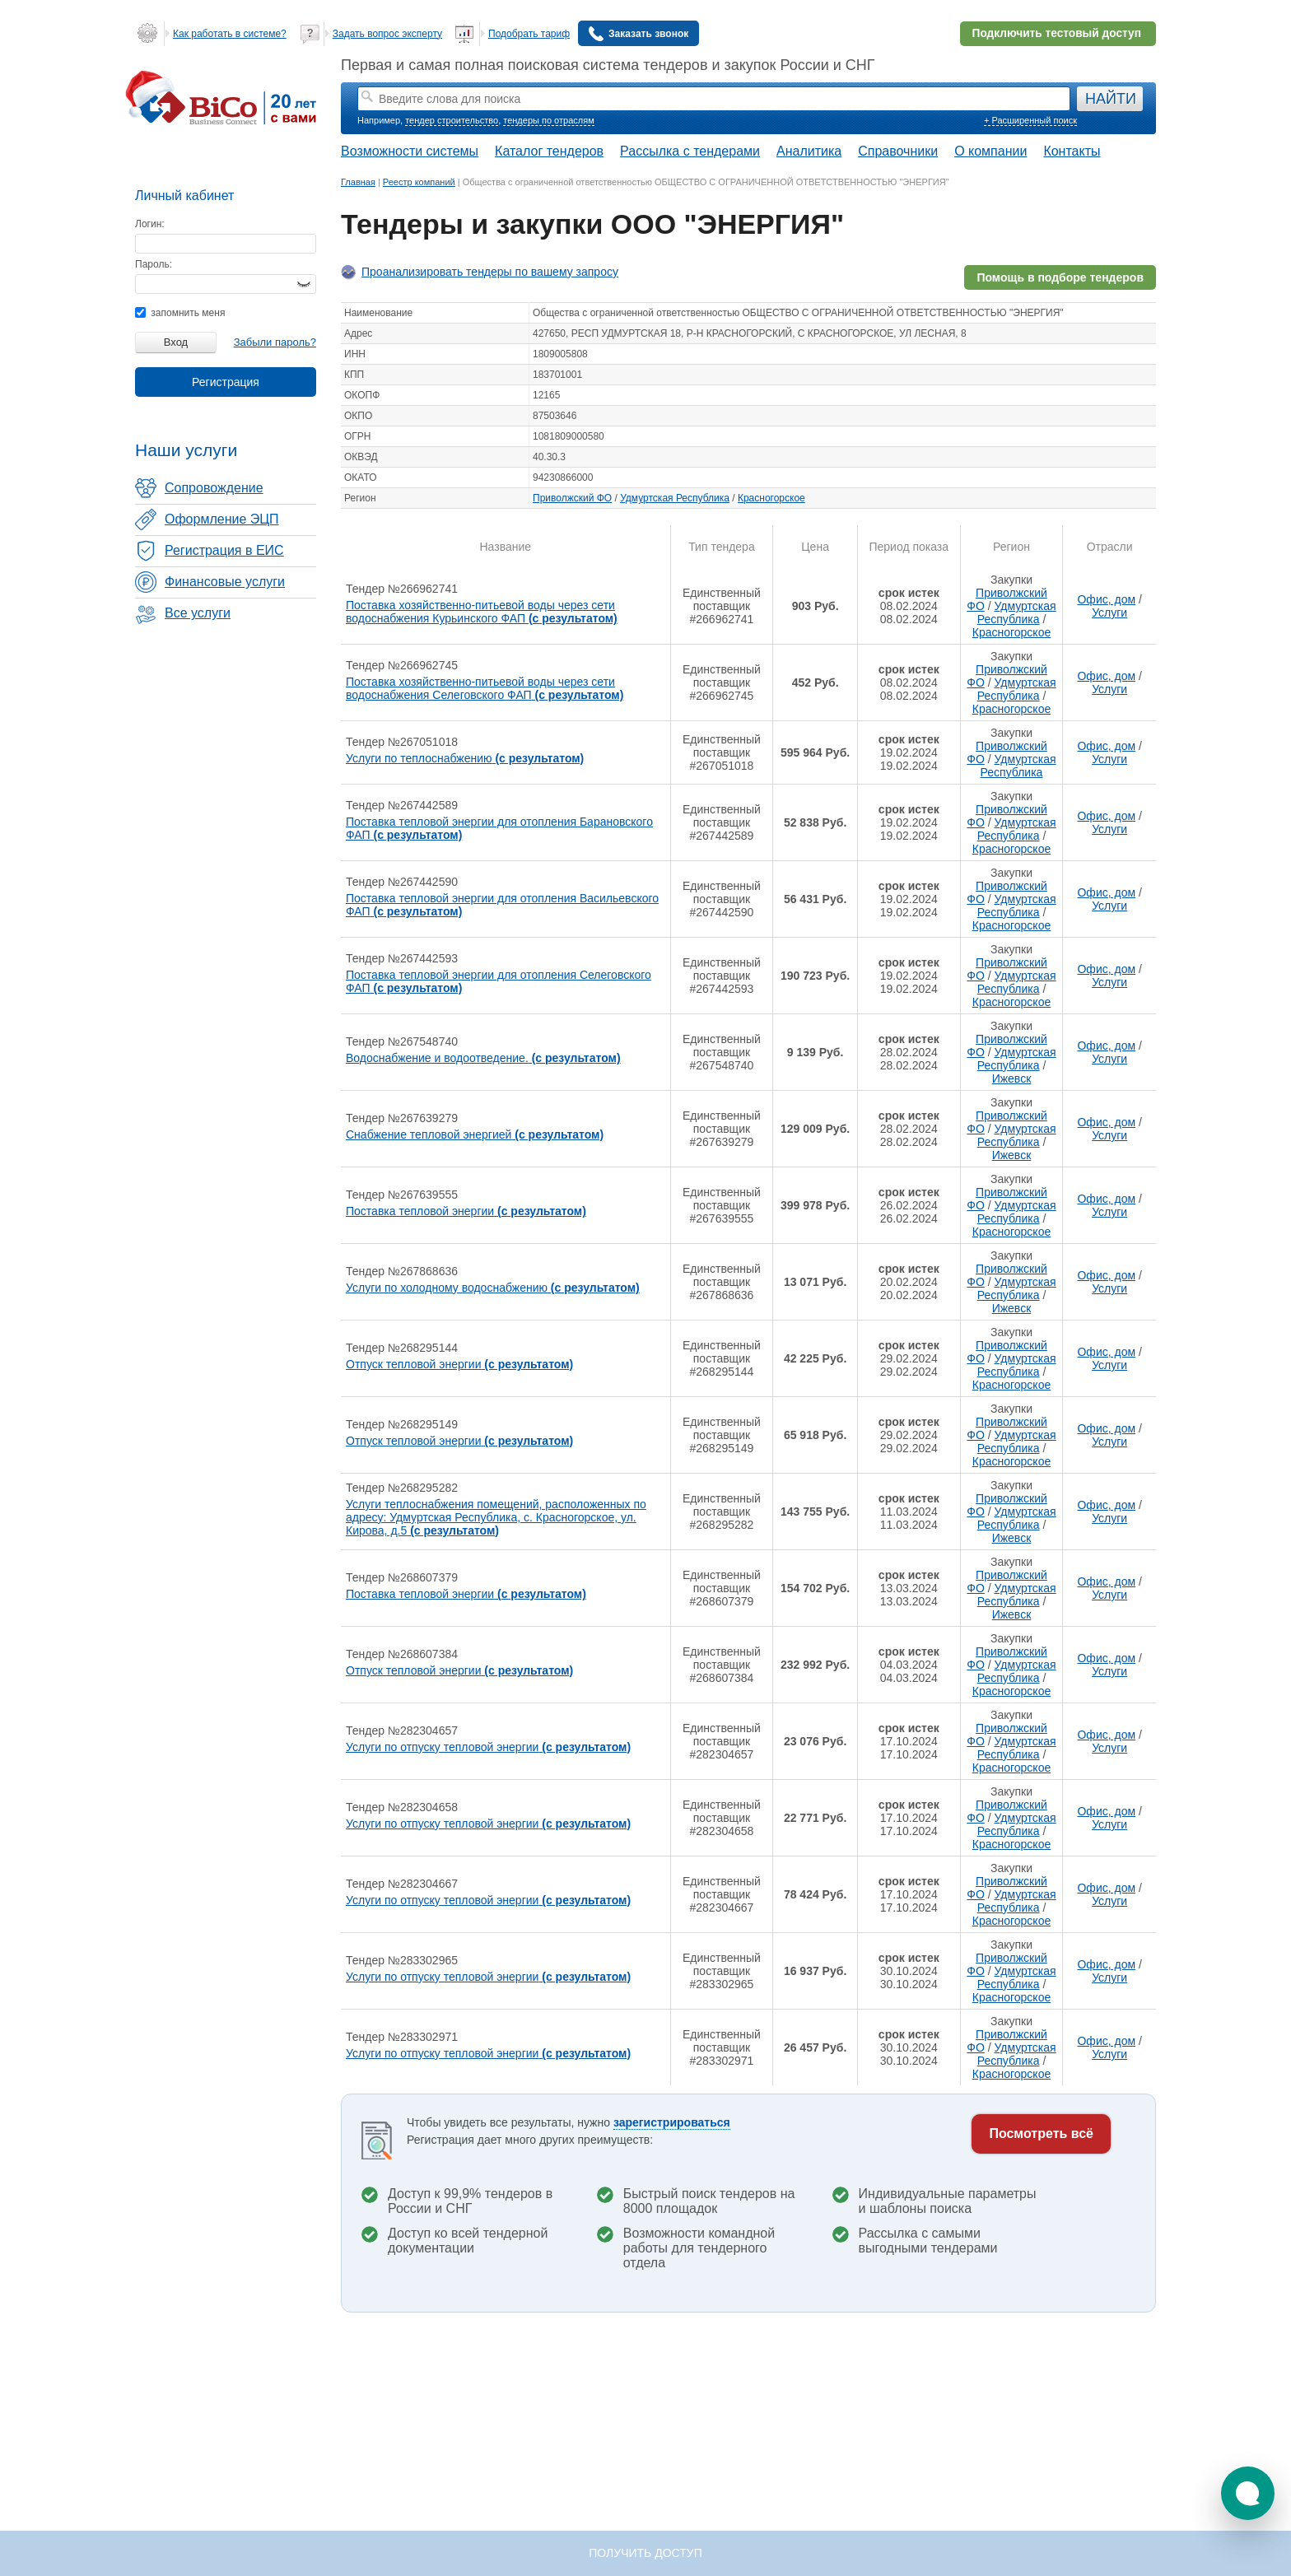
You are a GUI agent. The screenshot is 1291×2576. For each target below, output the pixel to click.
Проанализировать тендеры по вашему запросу (489, 271)
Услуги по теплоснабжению (465, 758)
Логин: (150, 224)
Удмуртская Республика (674, 498)
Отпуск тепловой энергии (459, 1364)
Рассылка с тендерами (690, 151)
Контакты (1071, 151)
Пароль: (153, 264)
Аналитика (808, 151)
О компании (990, 151)
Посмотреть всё (1041, 2133)
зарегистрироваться (671, 2122)
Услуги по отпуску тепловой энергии (488, 1747)
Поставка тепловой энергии (466, 1211)
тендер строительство (451, 120)
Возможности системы (409, 151)
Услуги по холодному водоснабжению (493, 1287)
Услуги (1109, 612)
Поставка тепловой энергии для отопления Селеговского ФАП (498, 981)
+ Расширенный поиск (1030, 120)
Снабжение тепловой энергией (475, 1134)
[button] (1248, 2493)
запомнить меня (180, 313)
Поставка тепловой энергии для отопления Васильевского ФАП (502, 905)
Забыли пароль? (275, 342)
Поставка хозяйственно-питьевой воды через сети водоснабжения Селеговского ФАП (484, 688)
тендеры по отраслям (548, 120)
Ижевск (1012, 1078)
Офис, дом (1106, 599)
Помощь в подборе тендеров (1060, 277)
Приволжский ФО (572, 498)
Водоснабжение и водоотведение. (483, 1057)
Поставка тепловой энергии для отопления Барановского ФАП (499, 828)
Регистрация (225, 382)
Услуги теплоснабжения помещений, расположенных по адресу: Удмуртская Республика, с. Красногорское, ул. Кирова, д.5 (496, 1517)
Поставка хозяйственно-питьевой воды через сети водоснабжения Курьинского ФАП (482, 612)
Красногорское (771, 498)
